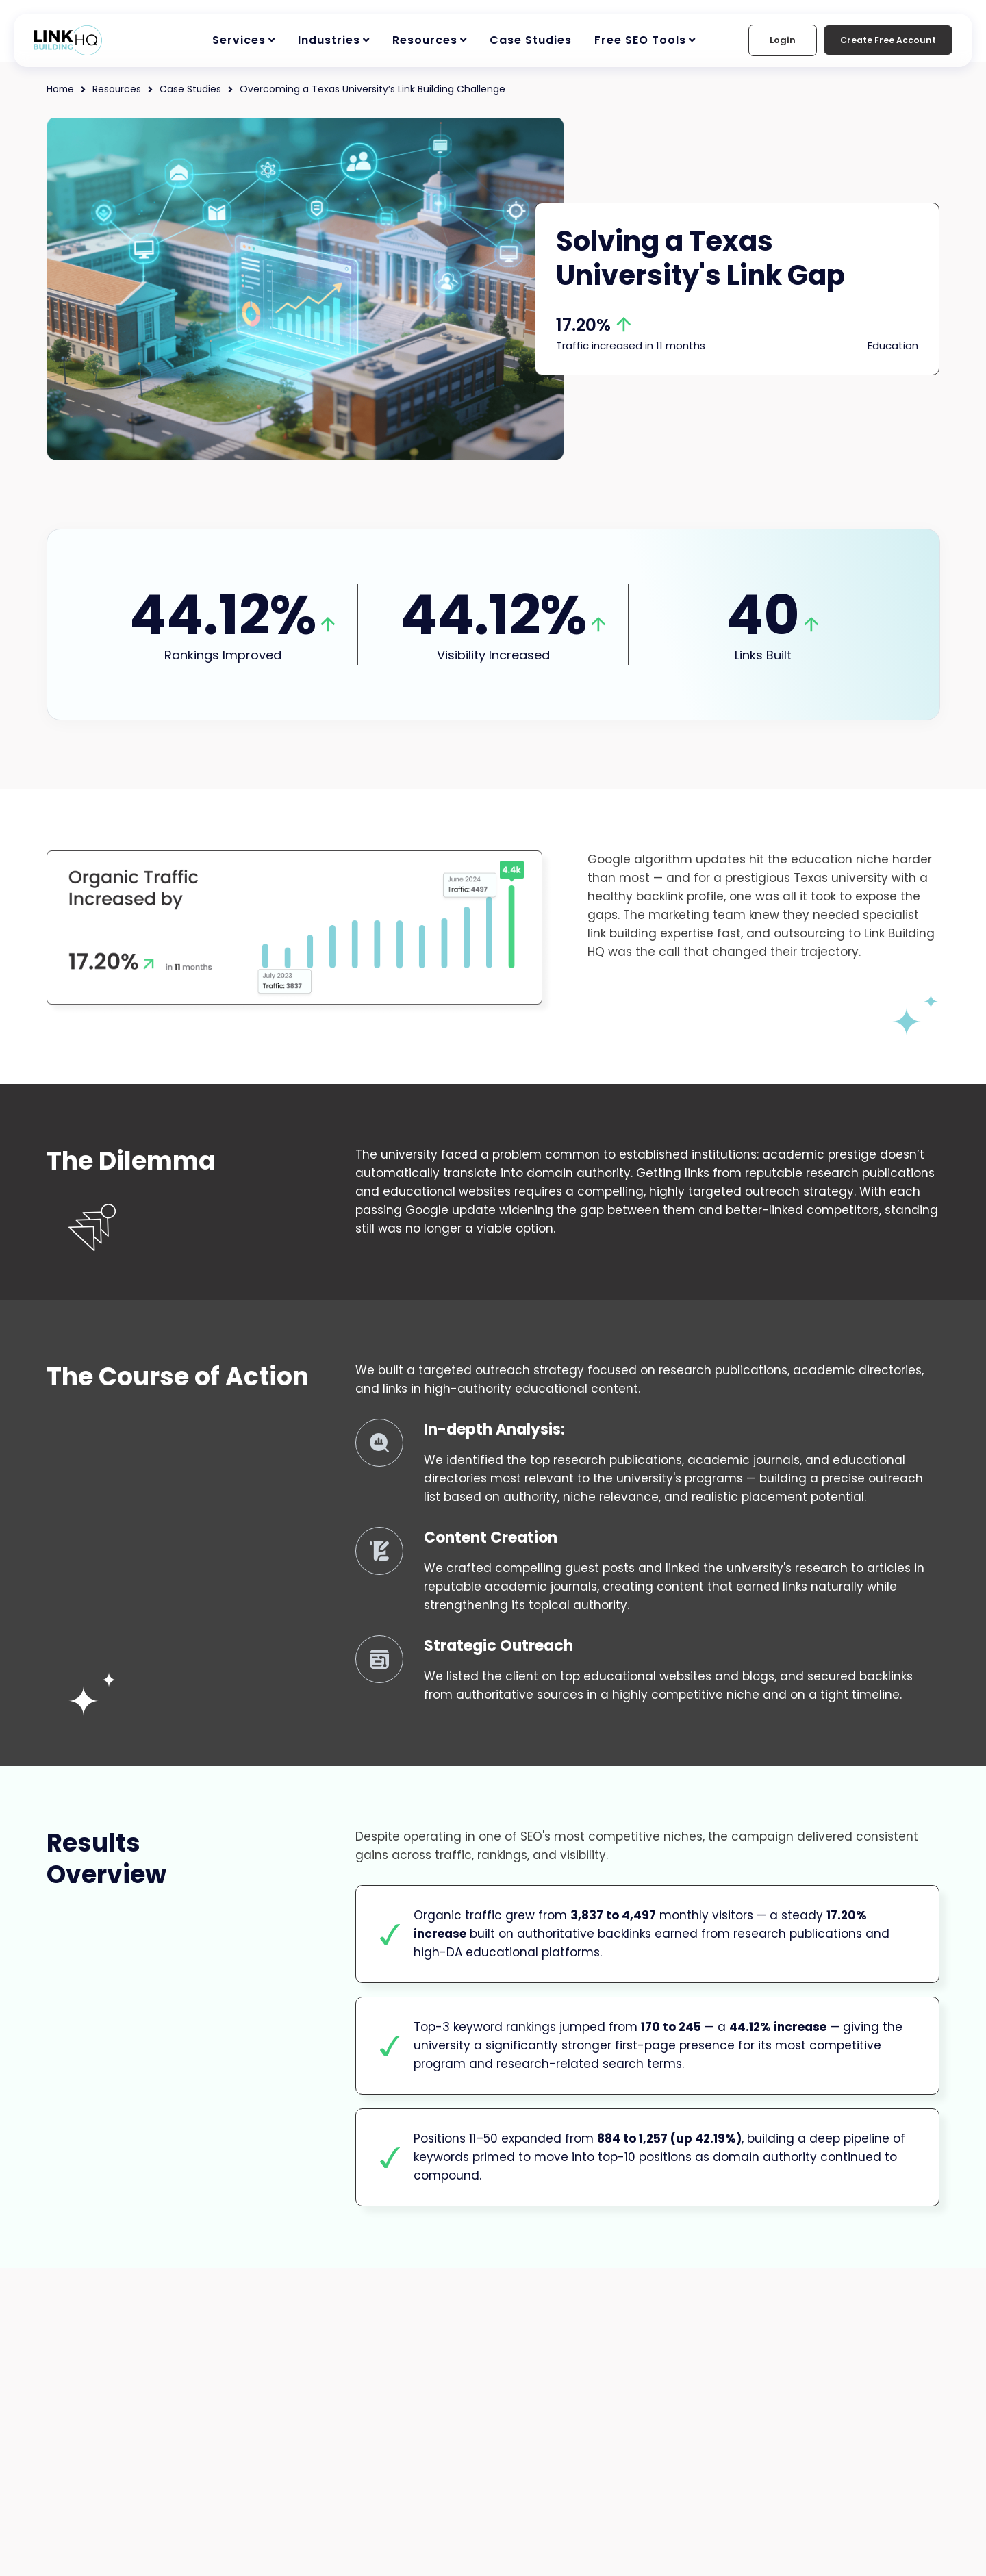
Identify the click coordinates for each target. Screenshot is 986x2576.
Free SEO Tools (640, 40)
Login (772, 40)
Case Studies (531, 40)
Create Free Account (882, 40)
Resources (424, 40)
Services (239, 40)
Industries (329, 40)
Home (61, 89)
